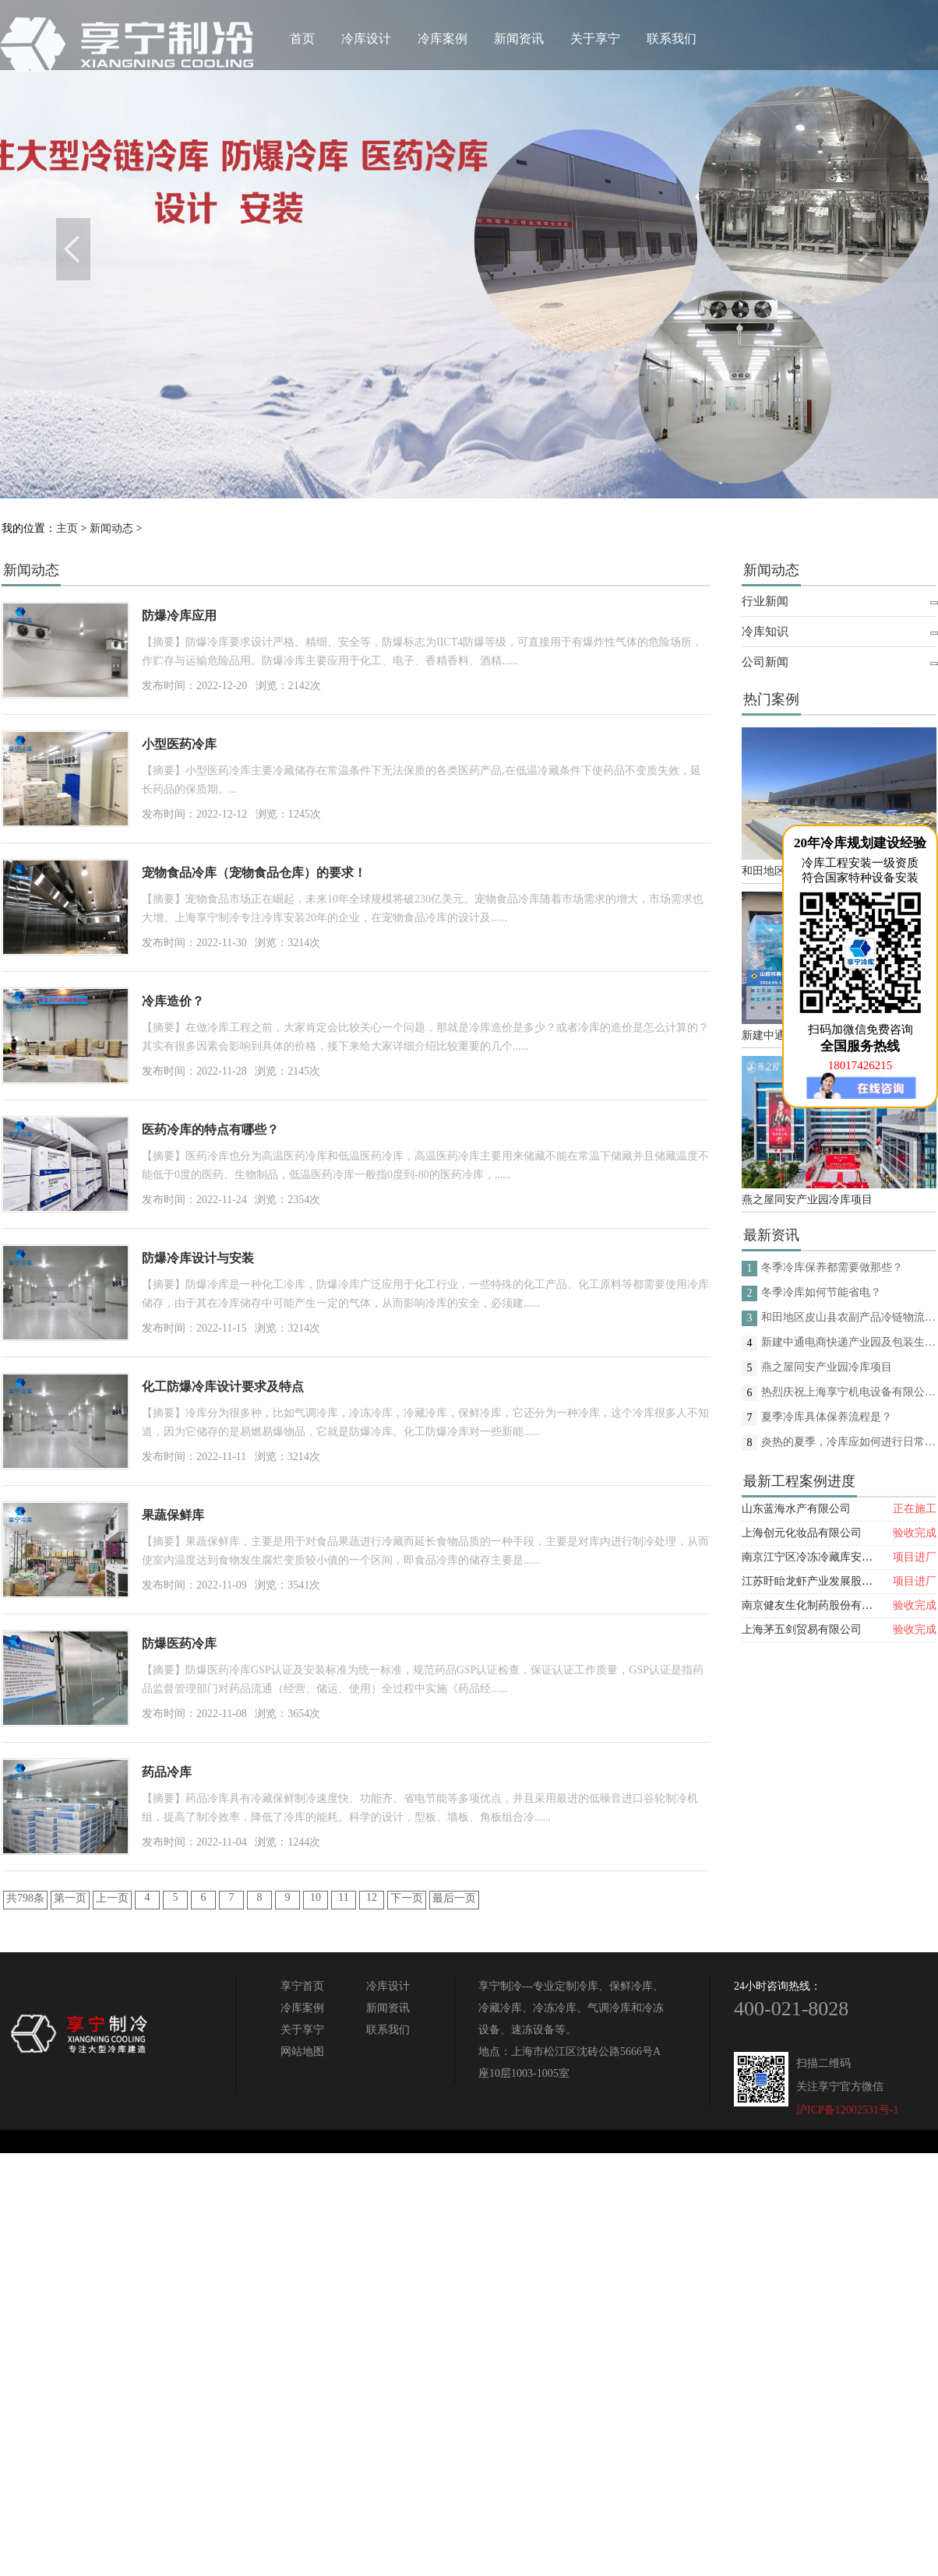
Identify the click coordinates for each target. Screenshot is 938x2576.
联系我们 (671, 38)
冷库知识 (765, 631)
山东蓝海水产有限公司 (796, 1509)
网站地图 (302, 2051)
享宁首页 (302, 1986)
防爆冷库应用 (179, 615)
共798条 (25, 1898)
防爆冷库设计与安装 (198, 1258)
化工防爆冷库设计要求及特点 (223, 1386)
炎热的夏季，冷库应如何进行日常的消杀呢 (848, 1442)
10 (315, 1897)
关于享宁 (595, 38)
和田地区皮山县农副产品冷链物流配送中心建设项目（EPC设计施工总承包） (848, 1317)
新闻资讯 (519, 38)
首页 (302, 38)
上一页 (112, 1898)
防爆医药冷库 (179, 1643)
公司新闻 (765, 662)
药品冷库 (167, 1772)
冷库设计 (366, 38)
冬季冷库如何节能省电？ (821, 1292)
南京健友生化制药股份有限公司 (818, 1605)
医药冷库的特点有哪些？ (210, 1129)
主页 (67, 528)
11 (343, 1897)
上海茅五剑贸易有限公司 (802, 1629)
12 (371, 1897)
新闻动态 (111, 528)
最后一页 (454, 1898)
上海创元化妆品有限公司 (802, 1533)
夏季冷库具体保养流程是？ (826, 1417)
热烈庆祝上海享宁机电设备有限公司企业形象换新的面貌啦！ (848, 1392)
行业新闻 (765, 601)
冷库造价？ (173, 1001)
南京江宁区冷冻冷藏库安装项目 (818, 1557)
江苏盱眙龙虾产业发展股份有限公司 (829, 1581)
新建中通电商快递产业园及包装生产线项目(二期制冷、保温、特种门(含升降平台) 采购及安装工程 (848, 1342)
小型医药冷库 (179, 744)
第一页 (70, 1898)
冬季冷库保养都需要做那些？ (832, 1267)
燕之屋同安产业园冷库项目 (807, 1199)
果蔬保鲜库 (173, 1515)
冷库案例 (442, 38)
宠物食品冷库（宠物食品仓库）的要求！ (254, 872)
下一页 (406, 1898)
